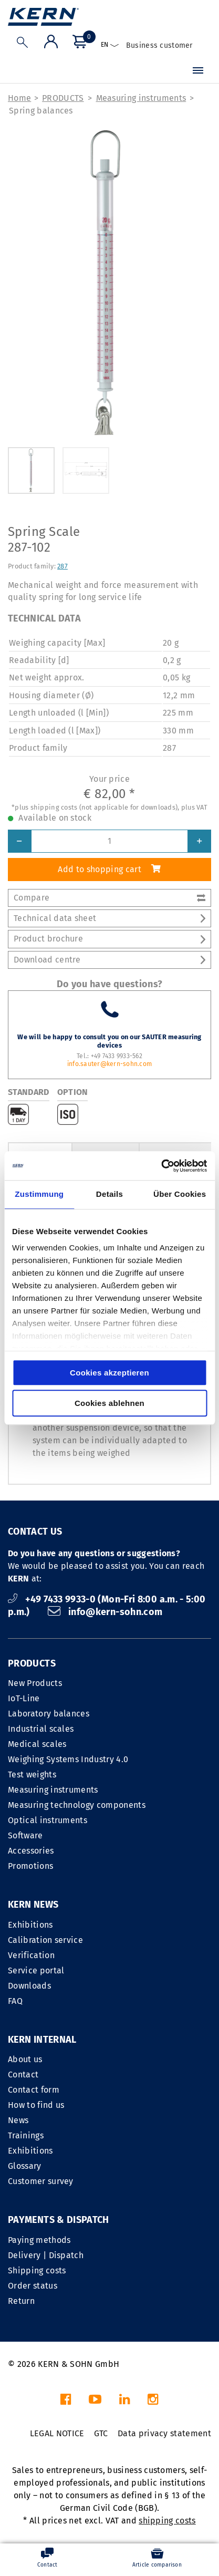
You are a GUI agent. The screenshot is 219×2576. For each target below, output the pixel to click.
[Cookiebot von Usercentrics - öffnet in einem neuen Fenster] (161, 1166)
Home (19, 98)
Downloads (29, 1986)
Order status (32, 2286)
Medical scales (37, 1744)
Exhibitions (30, 1925)
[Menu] (198, 71)
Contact (23, 2075)
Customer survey (41, 2181)
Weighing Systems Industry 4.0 (68, 1759)
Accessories (31, 1851)
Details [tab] (109, 1193)
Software (25, 1835)
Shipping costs (37, 2270)
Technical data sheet (109, 918)
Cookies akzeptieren (109, 1372)
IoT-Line (24, 1698)
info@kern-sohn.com (105, 1612)
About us (25, 2059)
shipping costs (167, 2521)
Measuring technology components (76, 1805)
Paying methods (39, 2240)
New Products (35, 1683)
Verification (31, 1955)
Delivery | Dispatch (46, 2255)
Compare (109, 898)
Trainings (26, 2135)
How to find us (36, 2105)
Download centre (109, 960)
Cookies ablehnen (109, 1403)
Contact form (33, 2090)
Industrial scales (41, 1729)
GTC (101, 2433)
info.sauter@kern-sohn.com (109, 1064)
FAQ (15, 2001)
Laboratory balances (48, 1714)
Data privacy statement (164, 2433)
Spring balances (41, 111)
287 (62, 566)
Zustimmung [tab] (39, 1193)
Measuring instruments (141, 98)
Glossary (24, 2166)
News (18, 2120)
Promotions (30, 1866)
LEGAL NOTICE (57, 2433)
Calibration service (45, 1940)
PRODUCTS (63, 98)
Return (21, 2301)
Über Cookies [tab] (179, 1193)
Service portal (36, 1970)
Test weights (32, 1775)
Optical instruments (47, 1820)
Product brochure (109, 939)
